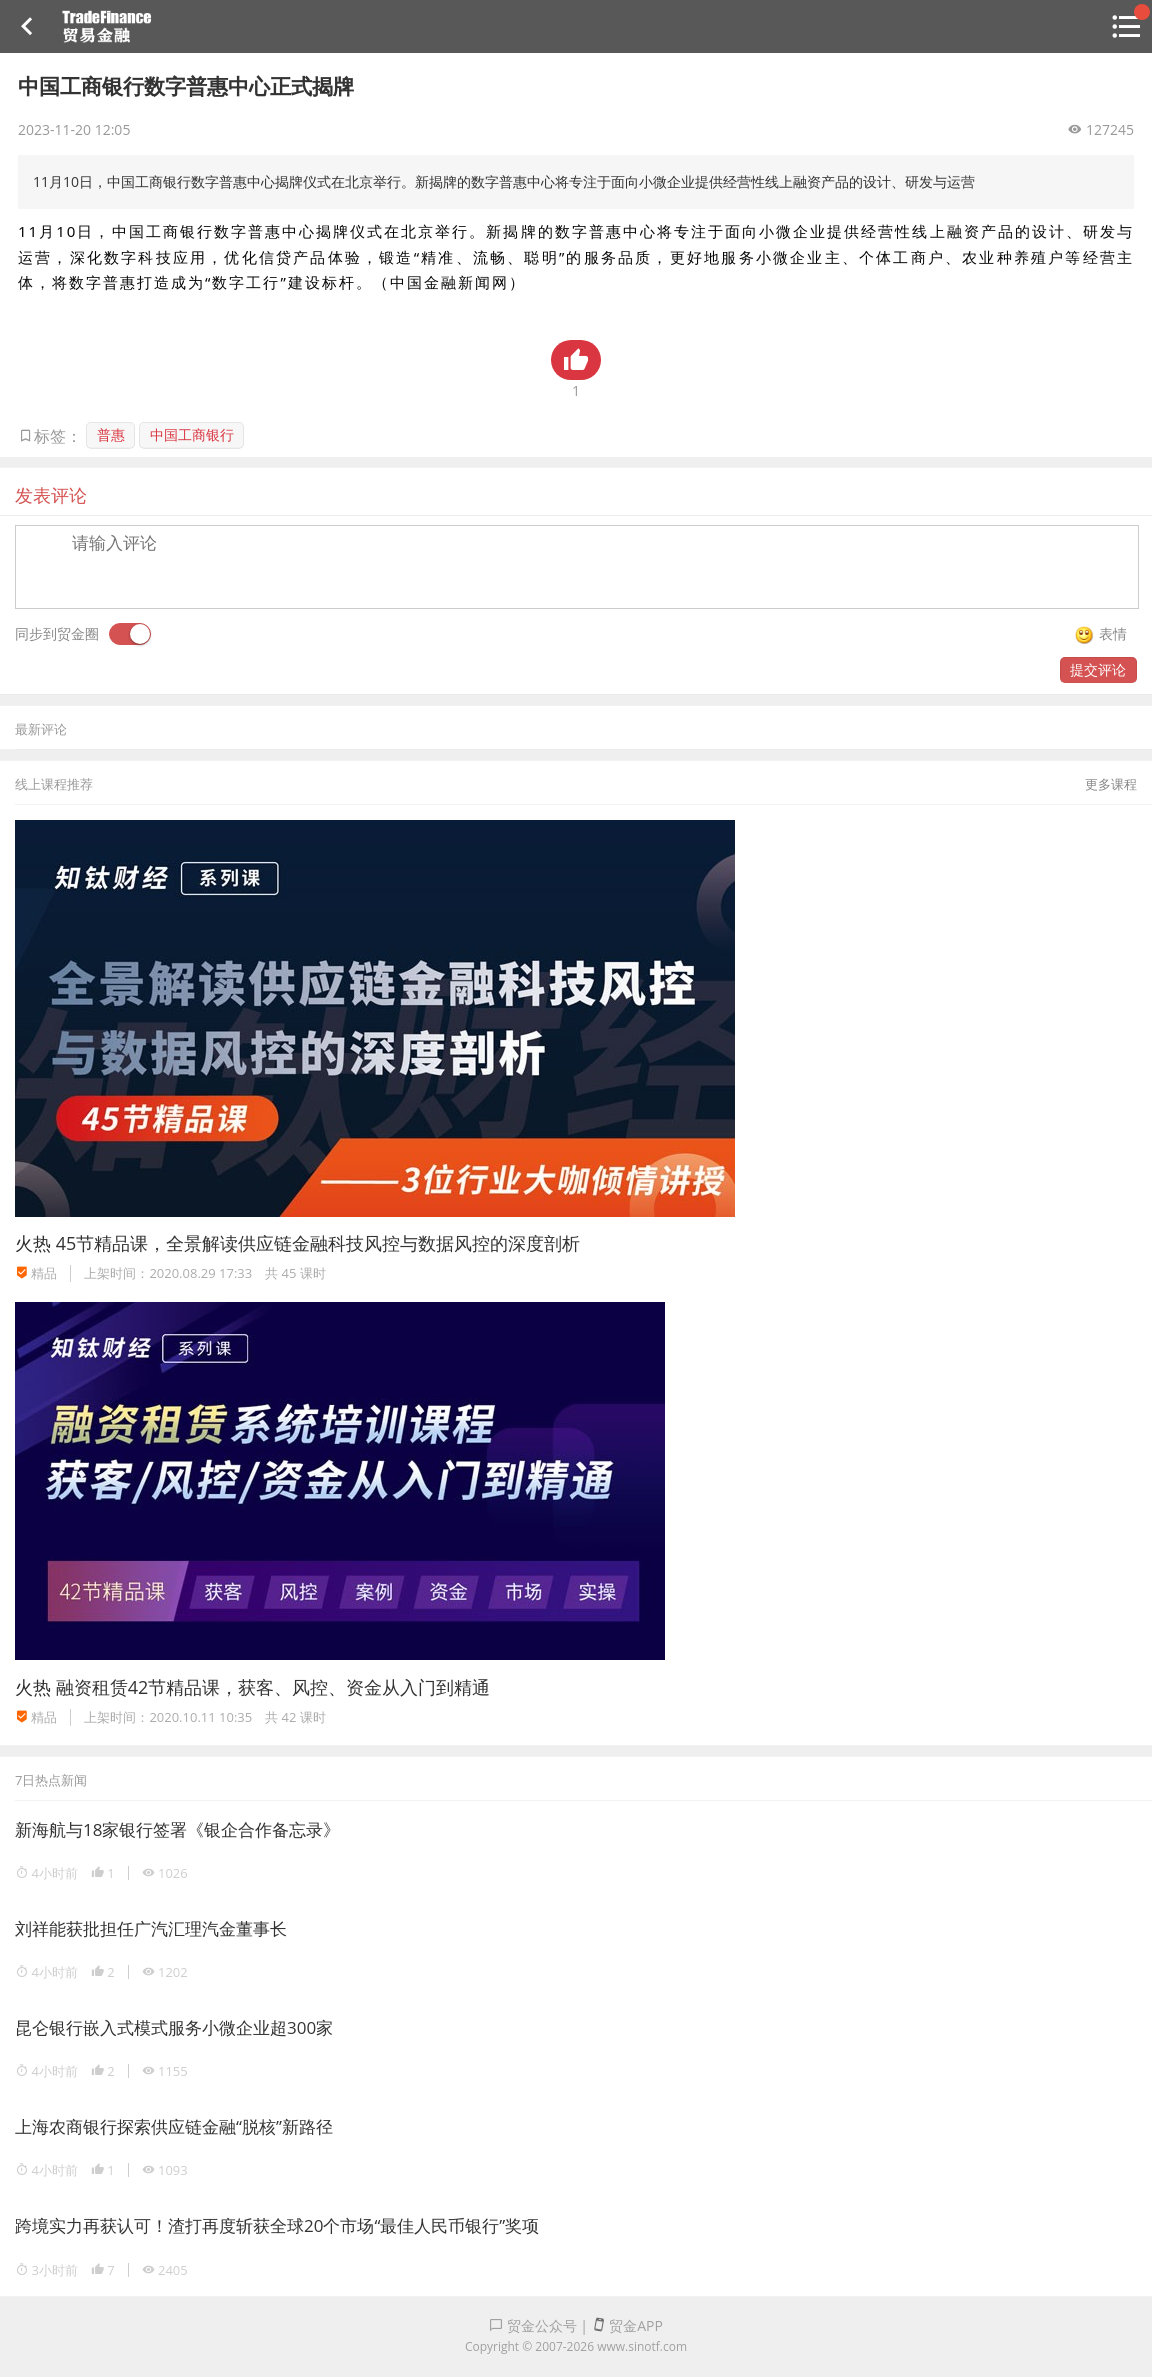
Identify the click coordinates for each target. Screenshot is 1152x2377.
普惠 (111, 434)
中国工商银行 (192, 434)
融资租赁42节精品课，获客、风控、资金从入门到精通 (273, 1687)
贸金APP (627, 2325)
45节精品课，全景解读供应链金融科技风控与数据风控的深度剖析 (318, 1243)
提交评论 (1098, 669)
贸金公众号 (533, 2325)
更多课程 (1111, 784)
